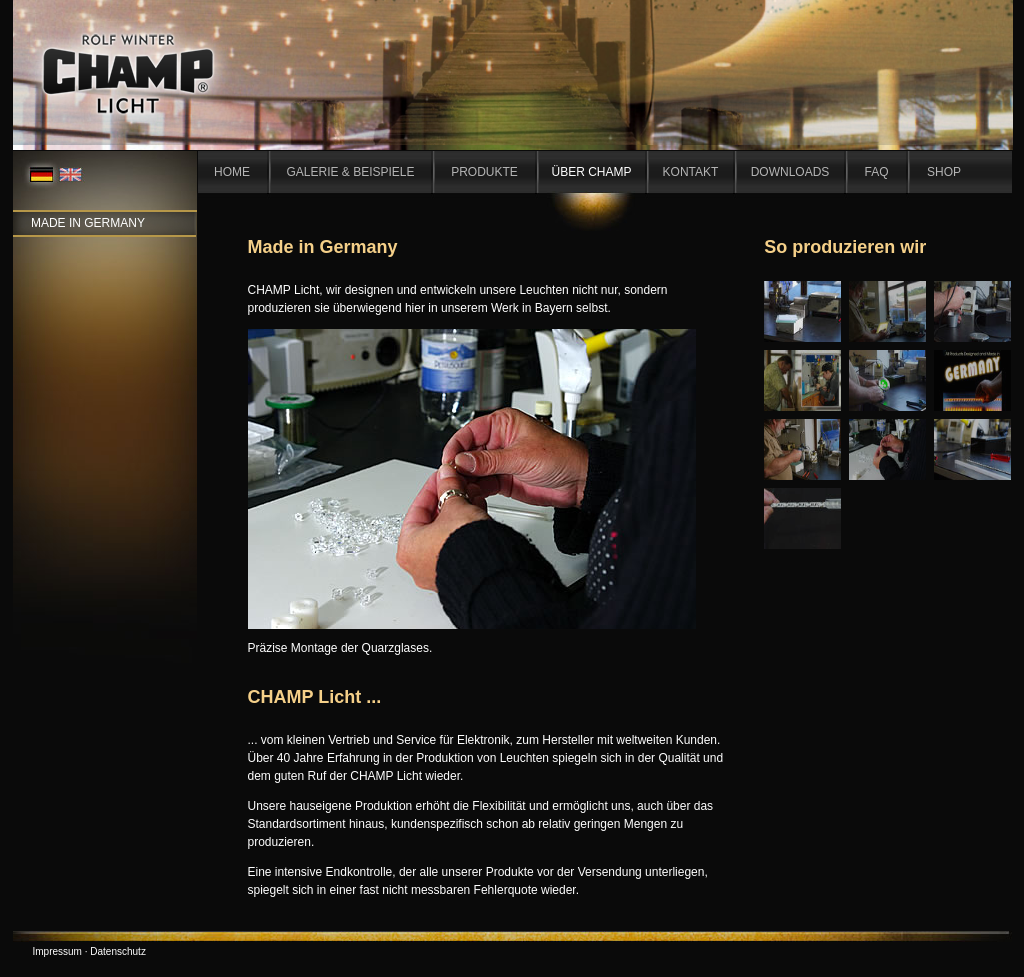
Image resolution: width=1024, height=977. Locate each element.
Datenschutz (118, 951)
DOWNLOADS (790, 172)
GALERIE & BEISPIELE (350, 172)
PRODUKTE (484, 172)
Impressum (57, 951)
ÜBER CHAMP (591, 172)
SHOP (944, 172)
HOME (232, 172)
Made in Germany (88, 223)
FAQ (876, 172)
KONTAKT (691, 172)
